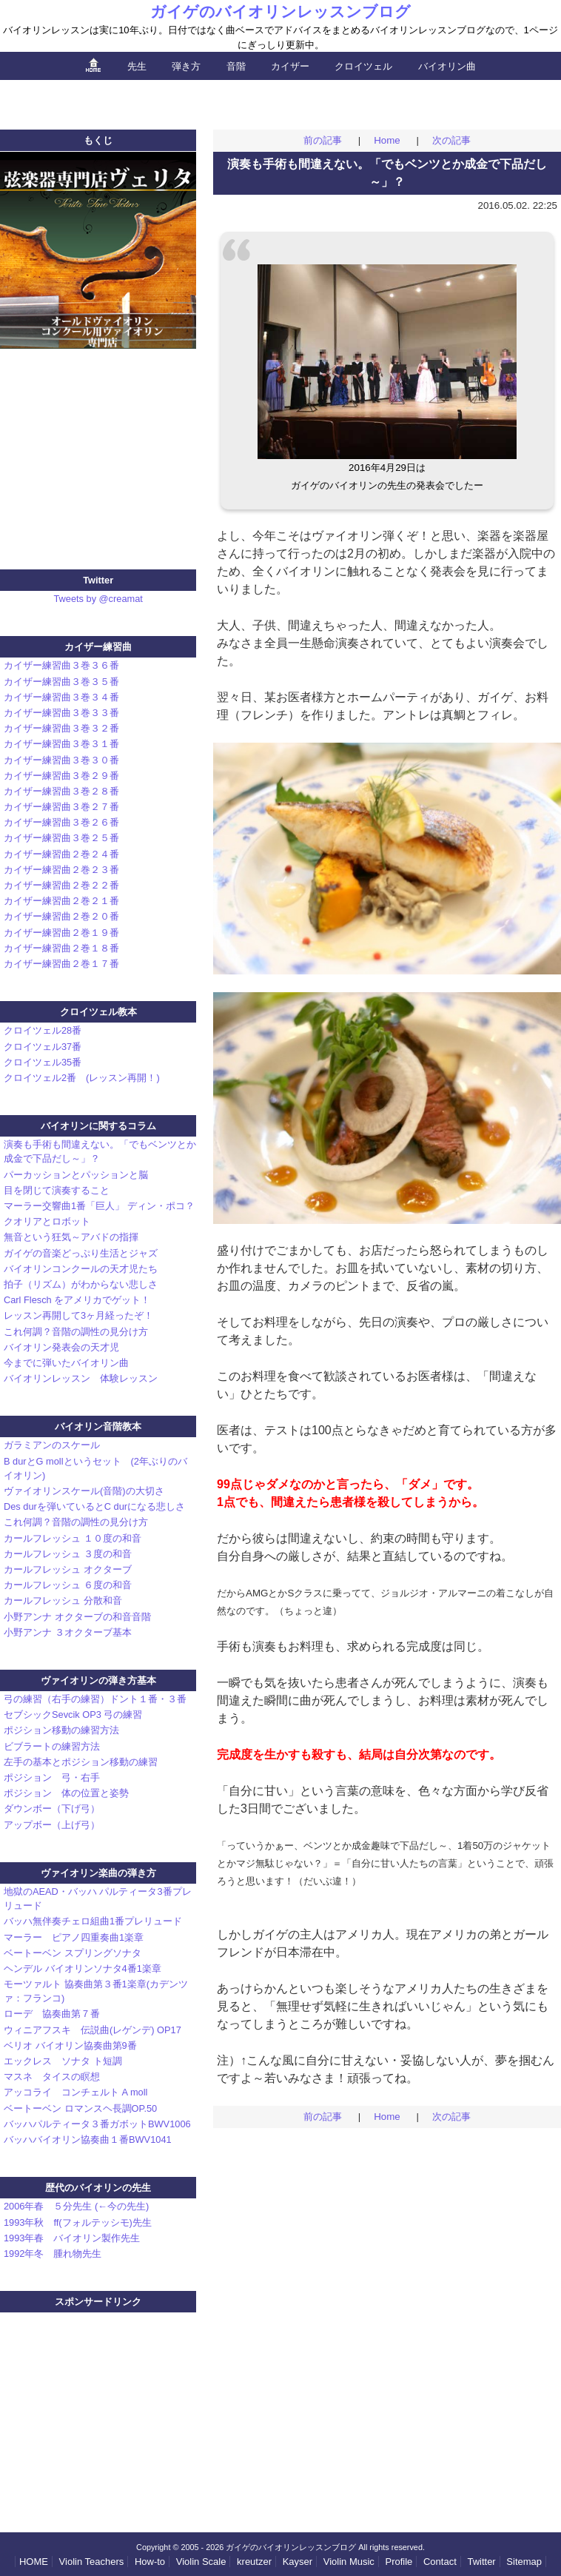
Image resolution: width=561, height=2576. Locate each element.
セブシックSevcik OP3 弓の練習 (73, 1714)
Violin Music (348, 2561)
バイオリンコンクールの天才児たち (81, 1268)
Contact (440, 2561)
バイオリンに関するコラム (98, 1125)
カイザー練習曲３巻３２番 (61, 728)
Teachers (91, 2561)
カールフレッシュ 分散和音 (63, 1600)
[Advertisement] (280, 102)
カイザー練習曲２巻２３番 (61, 869)
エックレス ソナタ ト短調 (63, 2061)
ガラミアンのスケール (57, 1445)
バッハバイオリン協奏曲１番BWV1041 (88, 2139)
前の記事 (322, 140)
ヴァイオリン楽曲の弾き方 (98, 1873)
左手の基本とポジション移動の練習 (81, 1761)
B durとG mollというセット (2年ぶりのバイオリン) (95, 1468)
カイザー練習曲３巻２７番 (61, 806)
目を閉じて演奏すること (57, 1190)
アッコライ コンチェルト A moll (75, 2092)
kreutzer (254, 2561)
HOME (33, 2561)
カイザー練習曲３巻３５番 (61, 681)
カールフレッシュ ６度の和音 (68, 1584)
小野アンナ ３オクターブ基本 (68, 1632)
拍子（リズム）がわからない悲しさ (81, 1284)
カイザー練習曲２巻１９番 (61, 932)
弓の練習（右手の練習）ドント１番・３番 (95, 1698)
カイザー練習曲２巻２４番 (61, 854)
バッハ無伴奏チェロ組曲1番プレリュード (93, 1921)
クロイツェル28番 (42, 1030)
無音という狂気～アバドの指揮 (71, 1236)
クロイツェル (363, 66)
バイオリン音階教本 (98, 1426)
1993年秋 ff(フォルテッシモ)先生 (78, 2222)
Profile (398, 2561)
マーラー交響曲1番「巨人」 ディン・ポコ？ (99, 1205)
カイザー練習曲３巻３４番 (61, 697)
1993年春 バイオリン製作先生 (72, 2238)
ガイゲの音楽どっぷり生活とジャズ (81, 1253)
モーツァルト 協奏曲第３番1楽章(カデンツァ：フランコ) (96, 1991)
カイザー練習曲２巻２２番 (61, 885)
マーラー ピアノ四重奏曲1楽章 (74, 1937)
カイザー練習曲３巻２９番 (61, 775)
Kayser (297, 2561)
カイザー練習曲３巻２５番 (61, 837)
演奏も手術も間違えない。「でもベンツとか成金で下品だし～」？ (100, 1151)
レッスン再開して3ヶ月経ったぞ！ (78, 1315)
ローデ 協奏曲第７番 (52, 2013)
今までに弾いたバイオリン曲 (66, 1362)
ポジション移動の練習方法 (61, 1730)
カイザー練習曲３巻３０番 (61, 760)
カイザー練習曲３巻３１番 (61, 743)
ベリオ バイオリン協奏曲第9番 (70, 2045)
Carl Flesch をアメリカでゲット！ (77, 1299)
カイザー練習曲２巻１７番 (61, 963)
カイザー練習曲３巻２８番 (61, 791)
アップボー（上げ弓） (52, 1824)
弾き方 (186, 66)
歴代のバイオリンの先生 (98, 2187)
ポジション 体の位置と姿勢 (66, 1793)
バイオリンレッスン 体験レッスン (81, 1378)
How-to (150, 2561)
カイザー (290, 66)
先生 (137, 66)
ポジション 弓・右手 (52, 1777)
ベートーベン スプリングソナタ (72, 1952)
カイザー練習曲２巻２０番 (61, 916)
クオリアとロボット (47, 1221)
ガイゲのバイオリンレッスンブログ (280, 11)
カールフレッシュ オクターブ (68, 1569)
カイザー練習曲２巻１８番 (61, 948)
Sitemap (524, 2561)
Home (387, 140)
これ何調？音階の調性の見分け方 (76, 1331)
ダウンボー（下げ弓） (52, 1808)
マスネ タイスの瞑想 (52, 2076)
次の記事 (451, 140)
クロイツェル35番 (42, 1062)
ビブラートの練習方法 (52, 1746)
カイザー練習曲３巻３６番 (61, 665)
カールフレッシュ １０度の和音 (72, 1538)
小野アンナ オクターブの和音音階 (77, 1616)
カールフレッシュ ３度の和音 (68, 1553)
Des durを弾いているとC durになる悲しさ (94, 1506)
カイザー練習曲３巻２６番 (61, 822)
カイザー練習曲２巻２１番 (61, 900)
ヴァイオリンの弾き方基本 (98, 1680)
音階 (236, 66)
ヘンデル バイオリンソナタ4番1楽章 (82, 1968)
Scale (201, 2561)
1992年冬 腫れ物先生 (52, 2253)
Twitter (481, 2561)
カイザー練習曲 (98, 646)
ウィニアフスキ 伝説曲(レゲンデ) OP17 (92, 2029)
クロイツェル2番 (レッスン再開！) (82, 1077)
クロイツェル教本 (98, 1011)
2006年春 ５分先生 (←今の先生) (76, 2206)
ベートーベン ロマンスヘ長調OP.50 (80, 2108)
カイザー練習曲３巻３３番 (61, 712)
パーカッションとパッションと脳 (76, 1174)
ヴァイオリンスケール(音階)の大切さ (84, 1490)
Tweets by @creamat (97, 598)
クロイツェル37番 (42, 1046)
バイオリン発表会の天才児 (61, 1347)
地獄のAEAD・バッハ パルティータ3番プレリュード (98, 1898)
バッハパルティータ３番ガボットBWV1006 (97, 2124)
